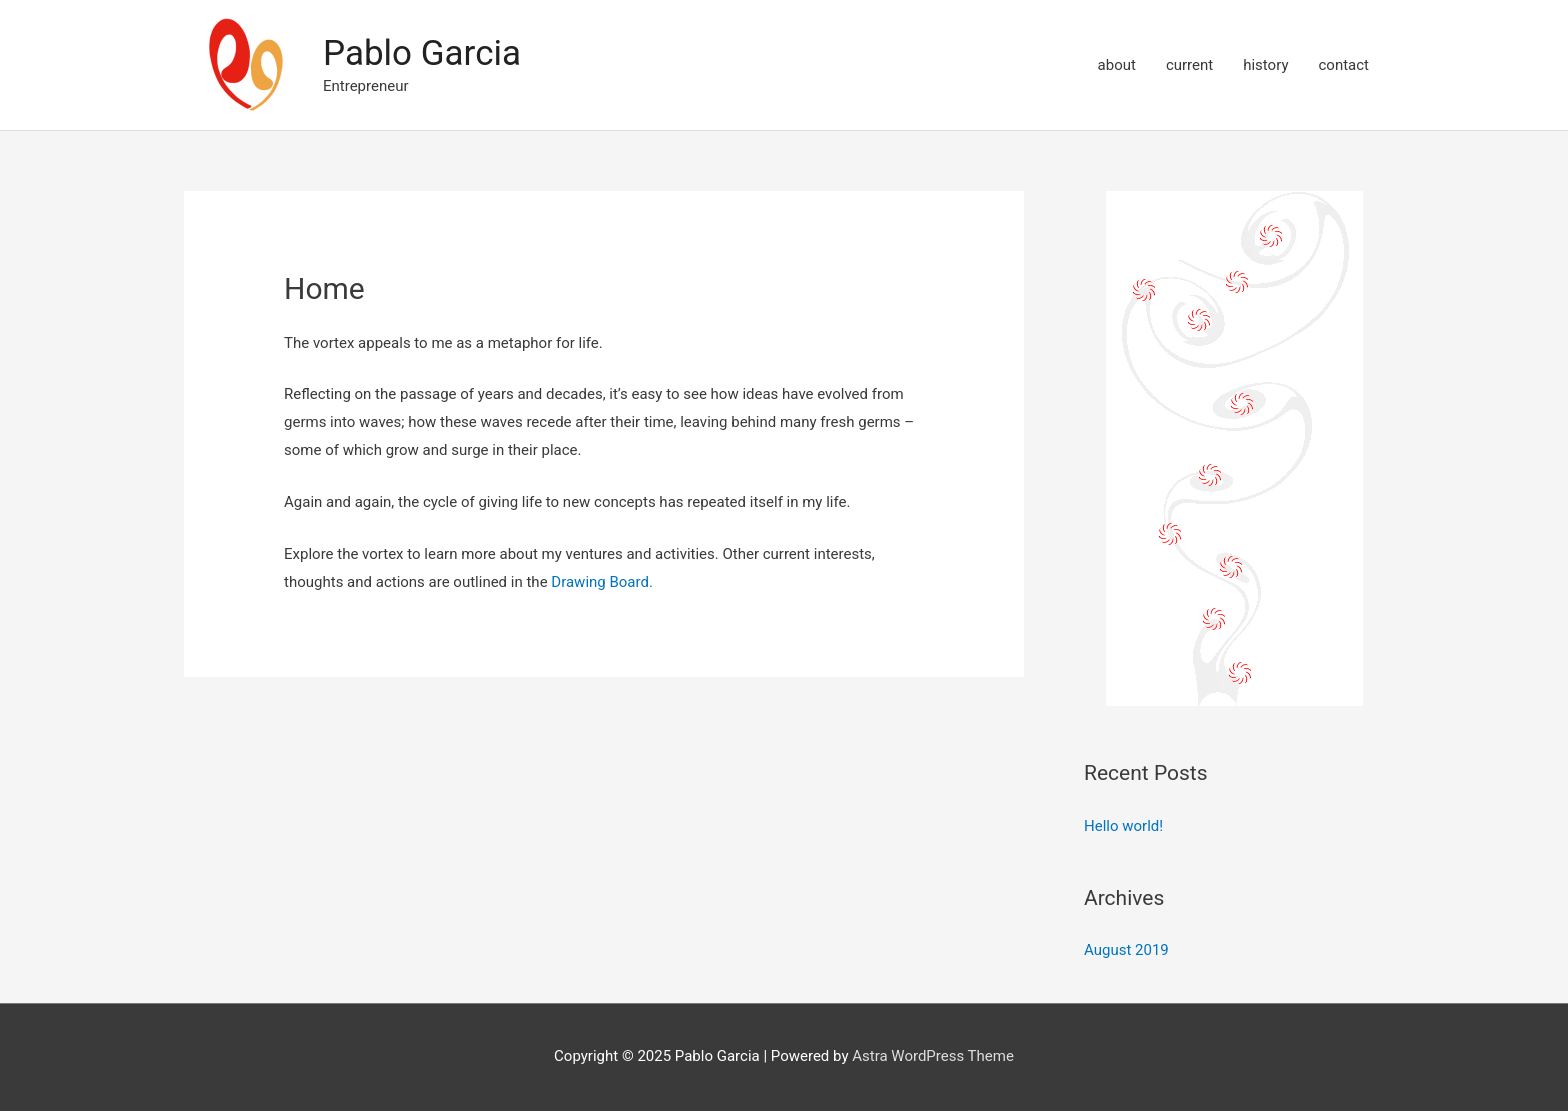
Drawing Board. (602, 582)
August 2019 (1126, 950)
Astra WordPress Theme (933, 1056)
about (1117, 65)
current (1189, 65)
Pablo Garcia (422, 53)
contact (1343, 65)
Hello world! (1123, 826)
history (1265, 65)
